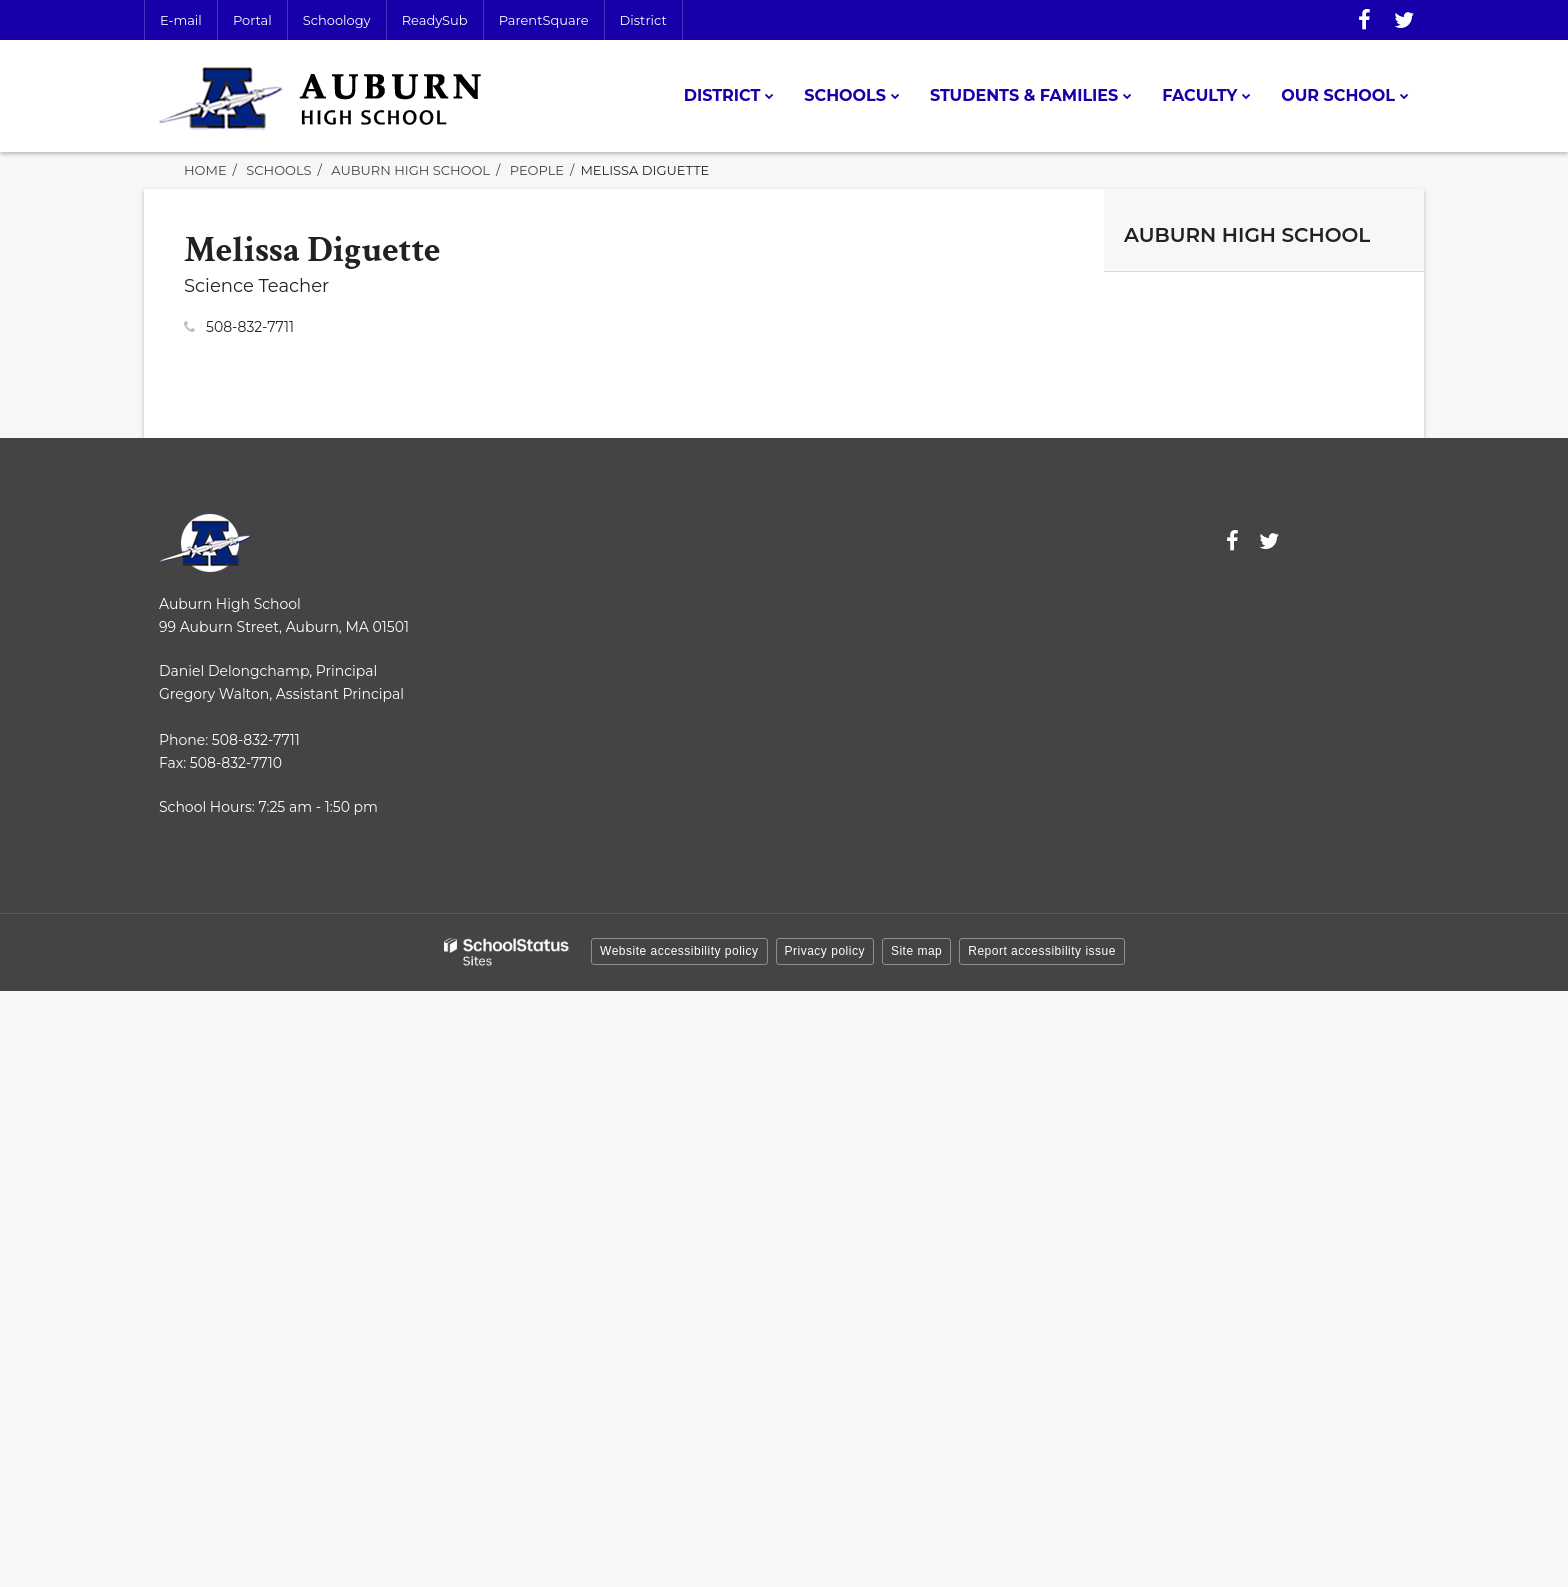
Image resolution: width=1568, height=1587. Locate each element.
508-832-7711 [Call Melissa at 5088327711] (250, 327)
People (537, 170)
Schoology (337, 20)
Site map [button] (916, 951)
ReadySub (435, 20)
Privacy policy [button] (825, 951)
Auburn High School (410, 170)
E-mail (181, 20)
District (643, 20)
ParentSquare (544, 20)
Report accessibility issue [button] (1042, 951)
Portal (252, 20)
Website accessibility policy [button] (679, 951)
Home (205, 170)
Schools (278, 170)
